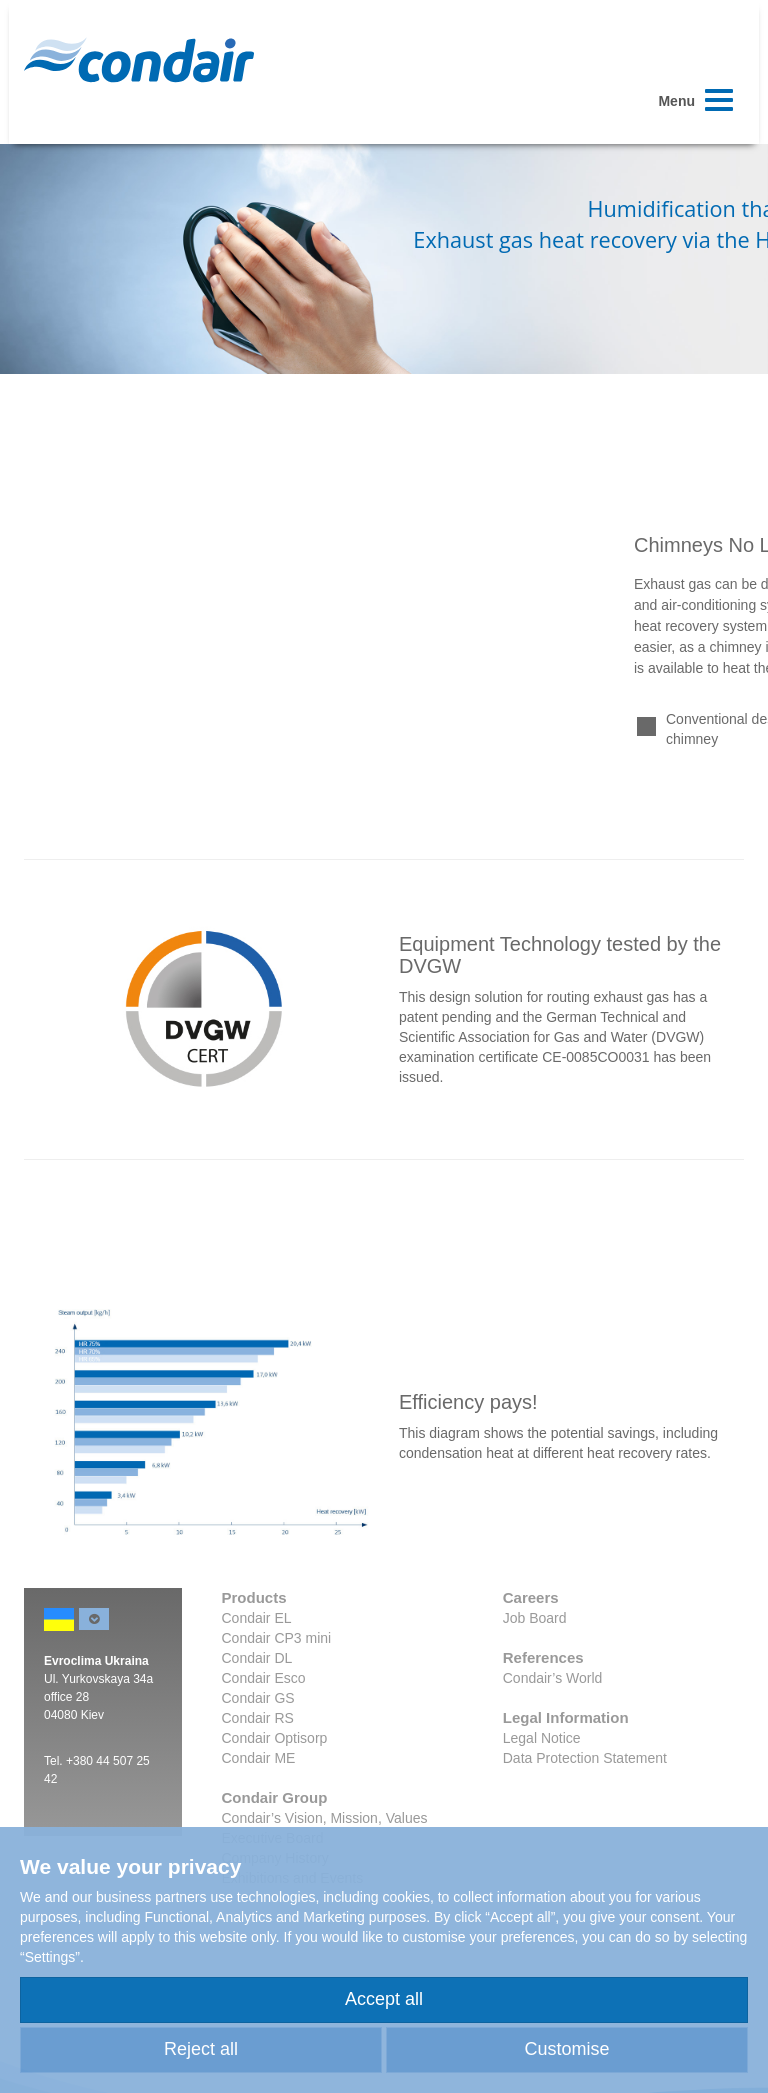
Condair (139, 60)
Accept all (384, 1999)
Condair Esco (264, 1678)
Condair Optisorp (275, 1738)
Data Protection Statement (585, 1758)
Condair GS (258, 1698)
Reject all (201, 2049)
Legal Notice (542, 1738)
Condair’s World (553, 1678)
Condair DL (257, 1658)
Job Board (535, 1618)
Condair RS (258, 1718)
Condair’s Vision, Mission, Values (325, 1818)
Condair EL (257, 1618)
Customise (566, 2049)
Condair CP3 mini (277, 1638)
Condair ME (259, 1758)
